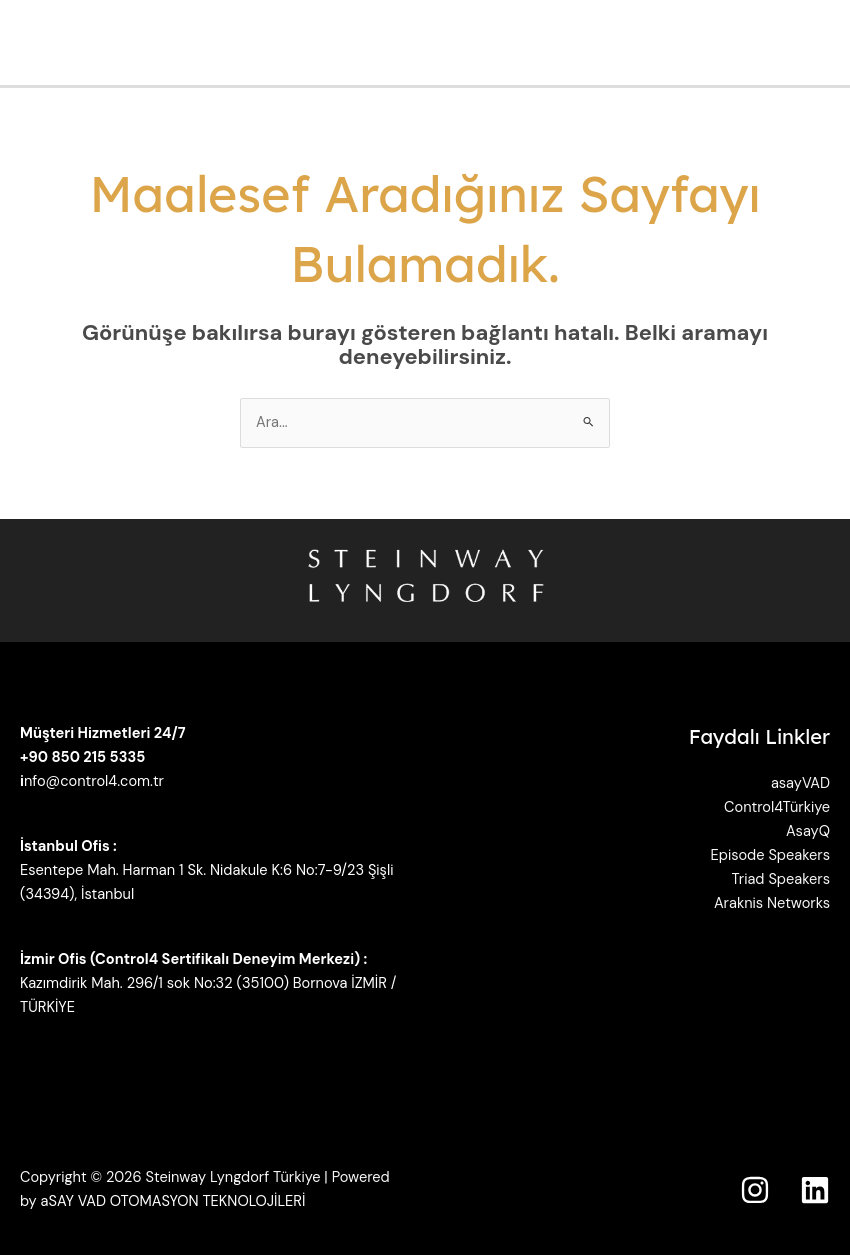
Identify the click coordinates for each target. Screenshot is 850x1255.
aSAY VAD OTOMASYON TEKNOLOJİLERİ (173, 1201)
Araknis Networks (772, 903)
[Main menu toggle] (829, 43)
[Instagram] (755, 1190)
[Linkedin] (815, 1190)
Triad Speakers (780, 879)
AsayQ (808, 831)
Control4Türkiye (777, 807)
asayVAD (800, 783)
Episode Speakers (770, 855)
